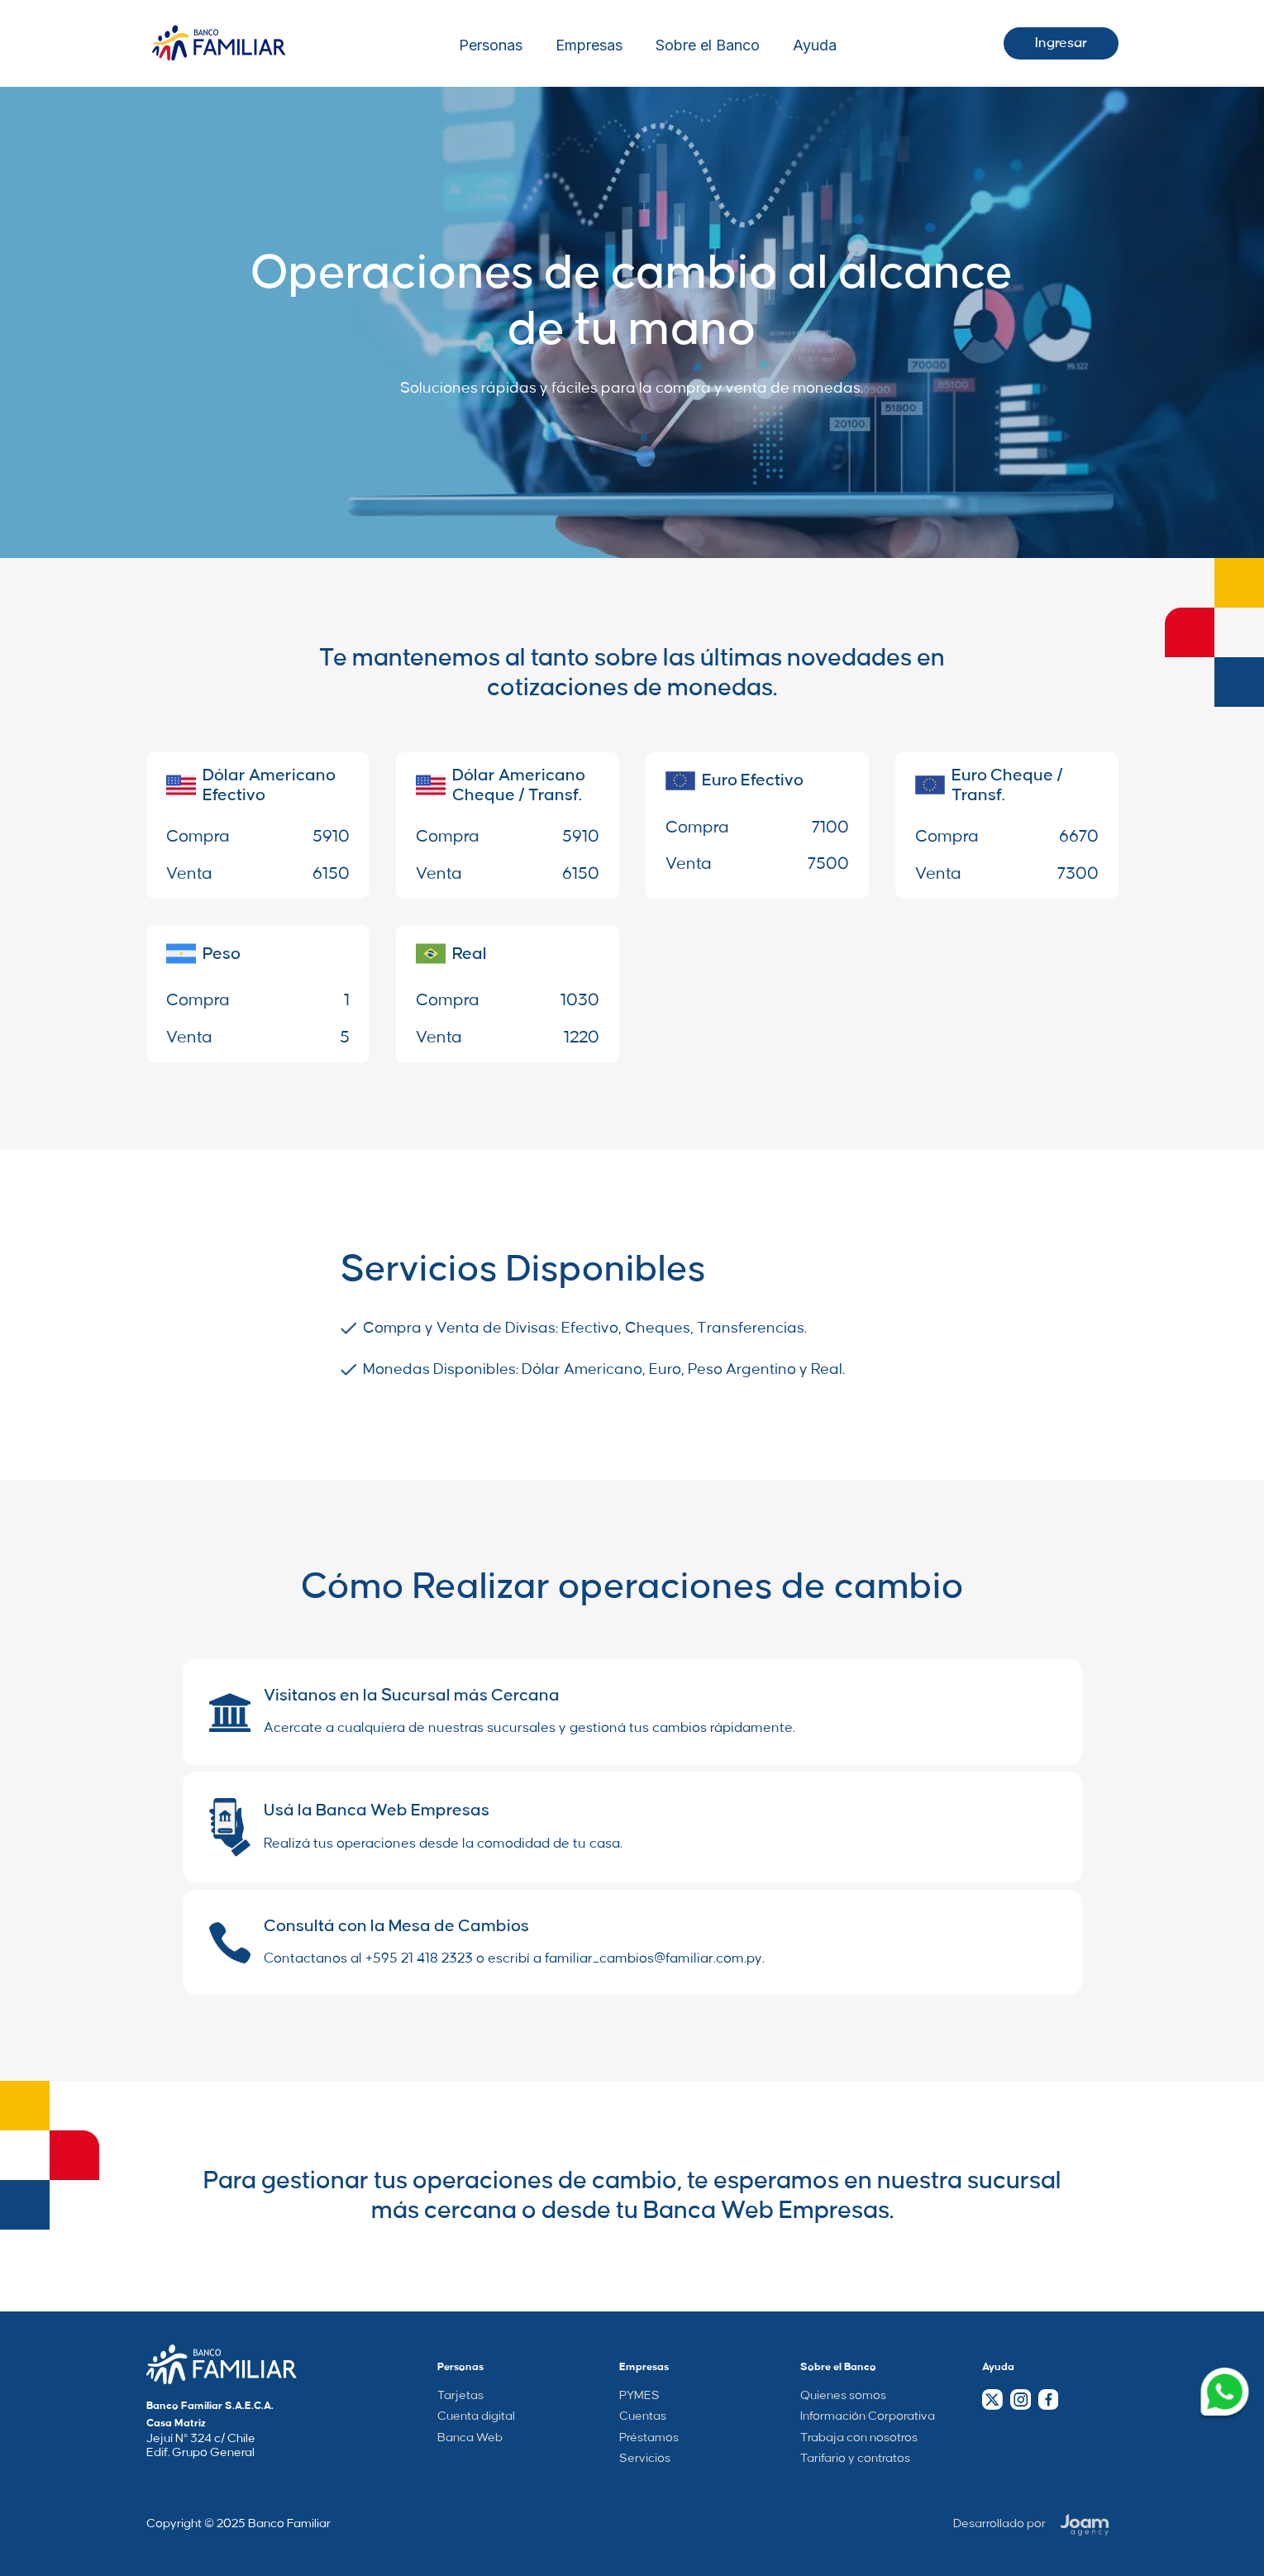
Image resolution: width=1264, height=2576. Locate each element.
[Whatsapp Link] (1225, 2394)
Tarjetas (460, 2395)
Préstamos (649, 2438)
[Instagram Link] (1020, 2399)
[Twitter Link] (992, 2399)
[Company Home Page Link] (221, 2364)
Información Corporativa (867, 2416)
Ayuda (815, 45)
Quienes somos (843, 2395)
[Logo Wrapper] (219, 43)
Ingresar (1061, 43)
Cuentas (642, 2416)
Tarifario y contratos (855, 2458)
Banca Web (470, 2438)
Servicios (644, 2458)
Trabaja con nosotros (859, 2438)
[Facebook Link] (1047, 2399)
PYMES (639, 2395)
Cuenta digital (476, 2416)
